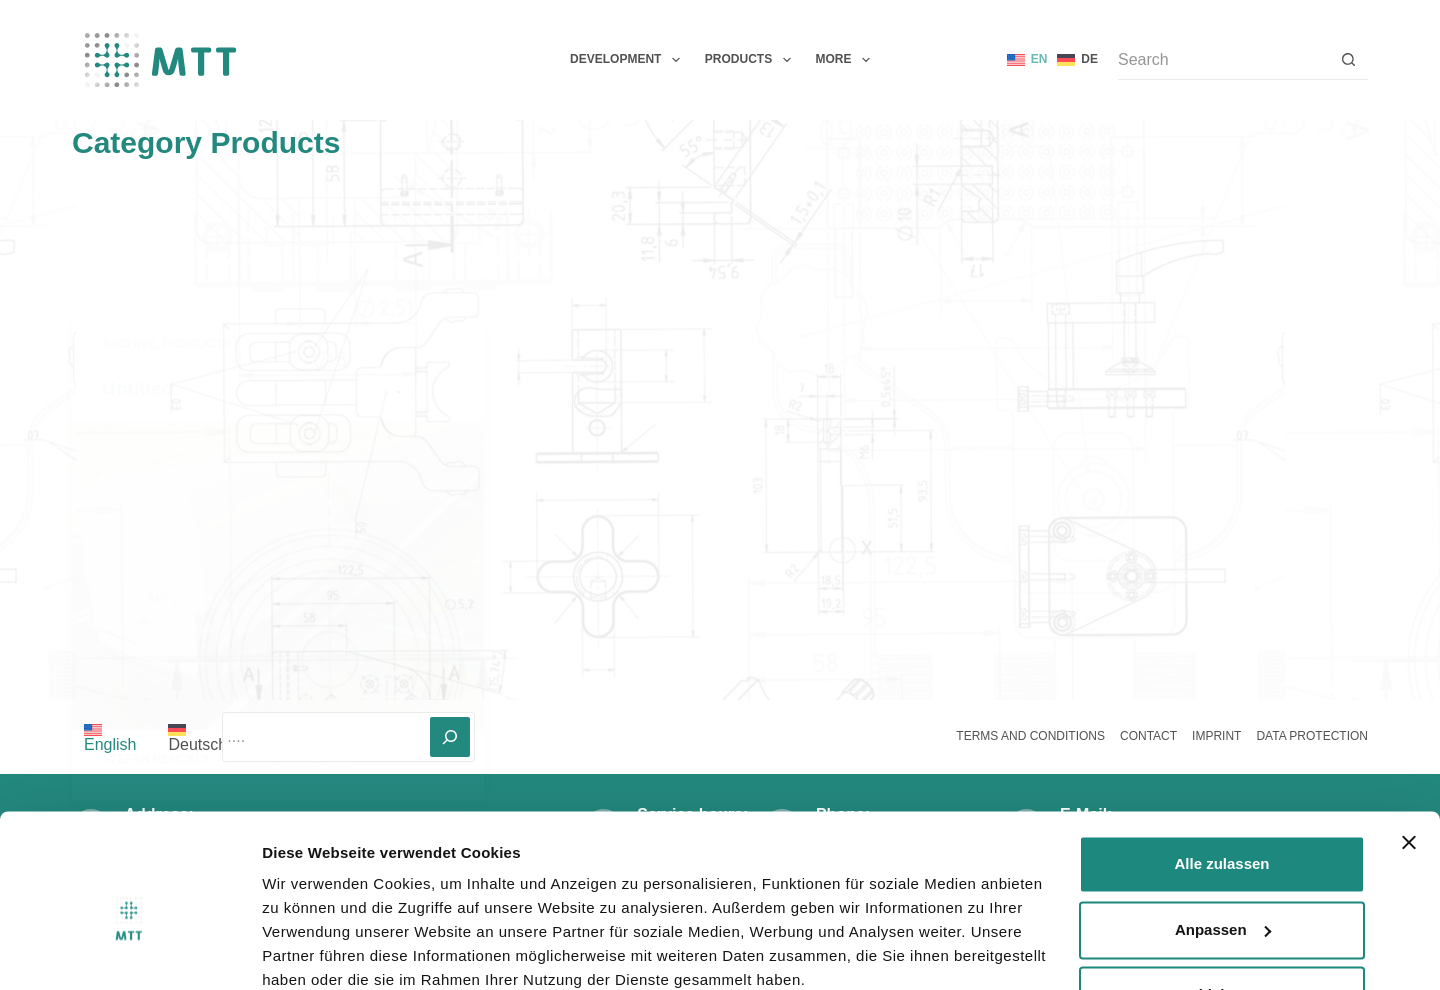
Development (629, 60)
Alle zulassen (1221, 779)
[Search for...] (1223, 60)
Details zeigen (312, 950)
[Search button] (1348, 60)
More (847, 60)
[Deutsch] (1077, 60)
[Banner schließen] (1409, 758)
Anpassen (1223, 844)
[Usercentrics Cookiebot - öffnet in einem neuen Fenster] (129, 951)
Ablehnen (1222, 910)
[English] (1027, 60)
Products (752, 60)
